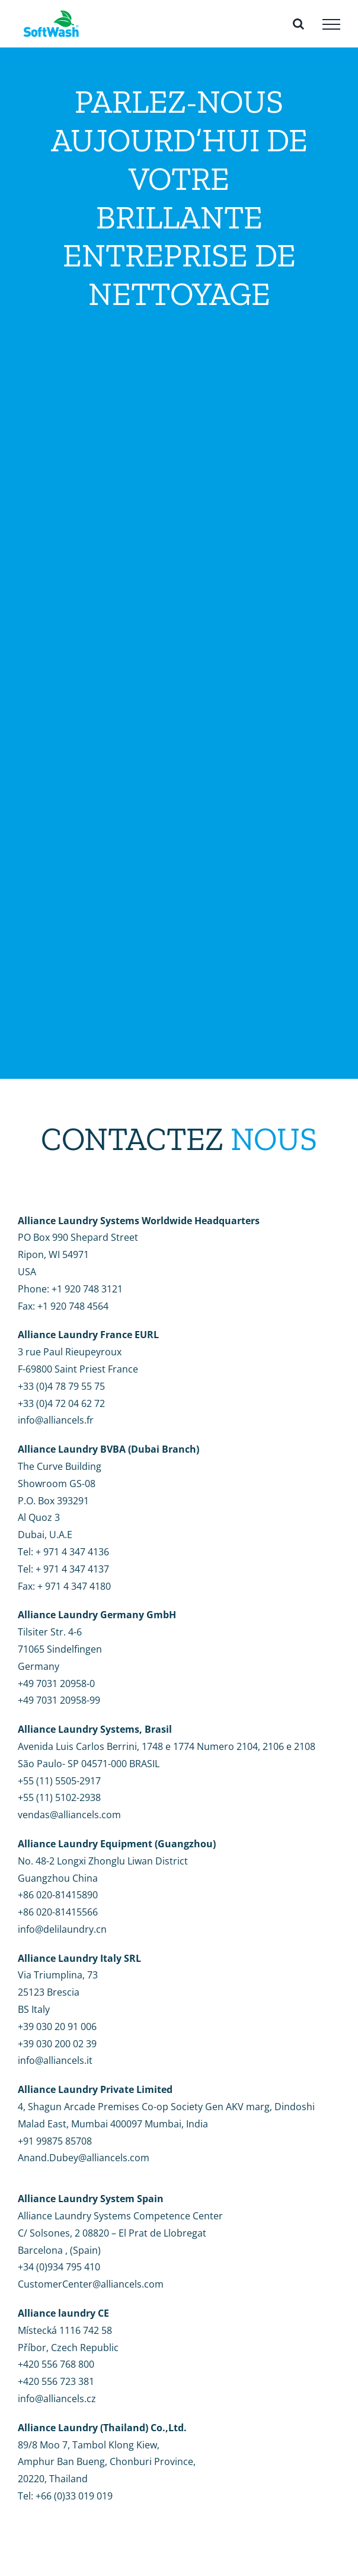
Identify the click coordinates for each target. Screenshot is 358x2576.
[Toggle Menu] (331, 24)
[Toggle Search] (298, 24)
